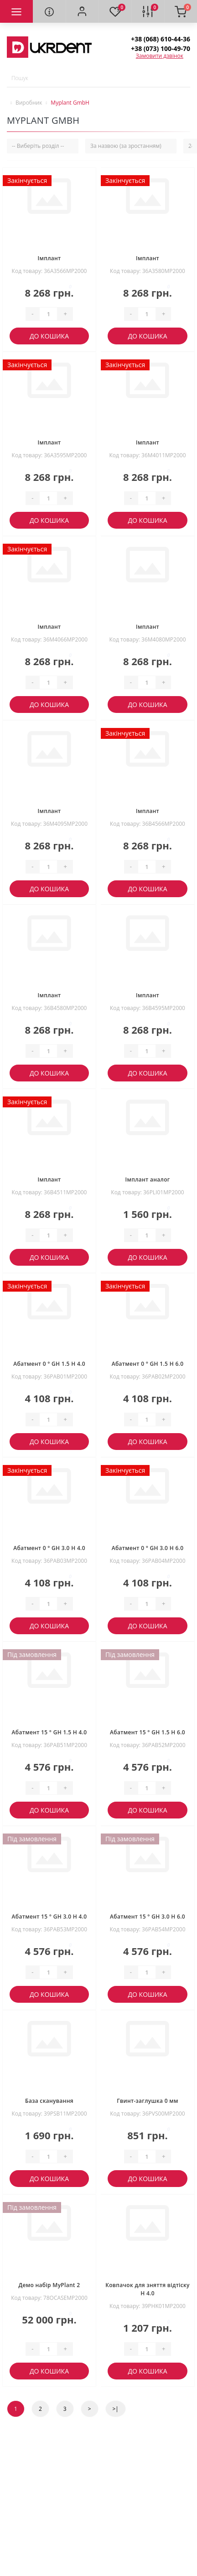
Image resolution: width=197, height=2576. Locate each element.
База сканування (49, 2101)
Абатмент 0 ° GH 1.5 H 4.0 (49, 1364)
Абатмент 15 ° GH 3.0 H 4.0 (49, 1916)
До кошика (49, 336)
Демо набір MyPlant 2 (49, 2285)
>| (116, 2409)
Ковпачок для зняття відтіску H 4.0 (147, 2289)
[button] (82, 11)
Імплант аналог (147, 1179)
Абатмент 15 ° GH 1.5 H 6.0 (147, 1732)
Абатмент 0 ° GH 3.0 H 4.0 (49, 1548)
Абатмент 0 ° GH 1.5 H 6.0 (148, 1364)
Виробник (29, 102)
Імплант (49, 258)
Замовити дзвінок (159, 56)
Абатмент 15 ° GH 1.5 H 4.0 (49, 1732)
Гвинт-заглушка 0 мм (147, 2101)
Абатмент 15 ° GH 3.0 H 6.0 (147, 1916)
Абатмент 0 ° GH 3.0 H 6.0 (148, 1548)
